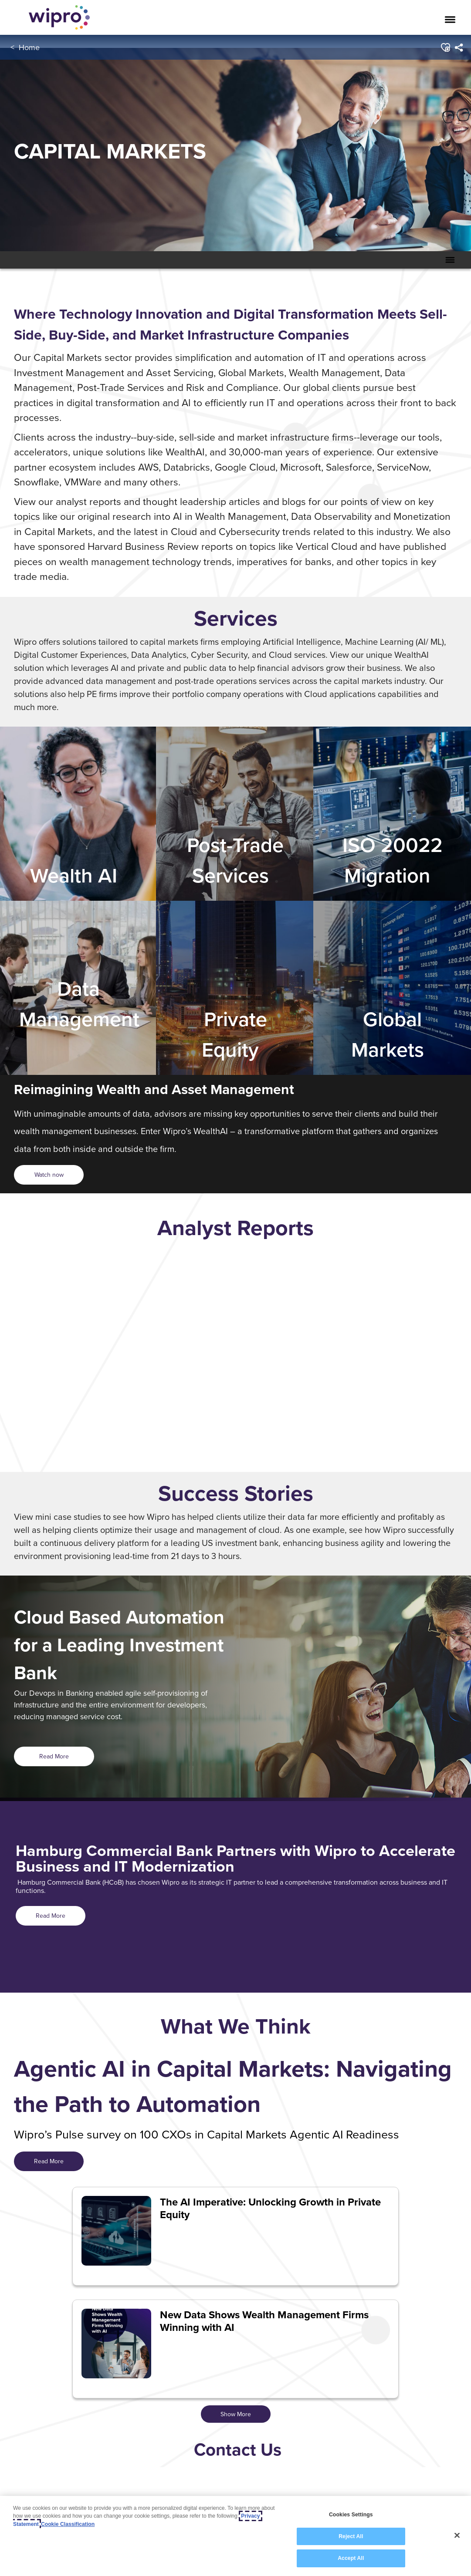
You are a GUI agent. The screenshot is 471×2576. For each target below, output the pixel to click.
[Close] (457, 2535)
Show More (235, 2414)
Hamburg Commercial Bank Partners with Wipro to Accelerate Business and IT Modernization (235, 1858)
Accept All (351, 2558)
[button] (444, 47)
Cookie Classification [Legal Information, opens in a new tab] (68, 2524)
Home (29, 47)
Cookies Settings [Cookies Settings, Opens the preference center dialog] (351, 2515)
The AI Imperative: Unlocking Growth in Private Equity (270, 2208)
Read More (54, 1756)
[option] (235, 1357)
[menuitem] (458, 47)
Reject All (351, 2536)
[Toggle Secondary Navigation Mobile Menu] (450, 260)
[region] (235, 2536)
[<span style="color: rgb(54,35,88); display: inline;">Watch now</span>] (49, 1175)
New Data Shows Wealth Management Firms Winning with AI (264, 2321)
